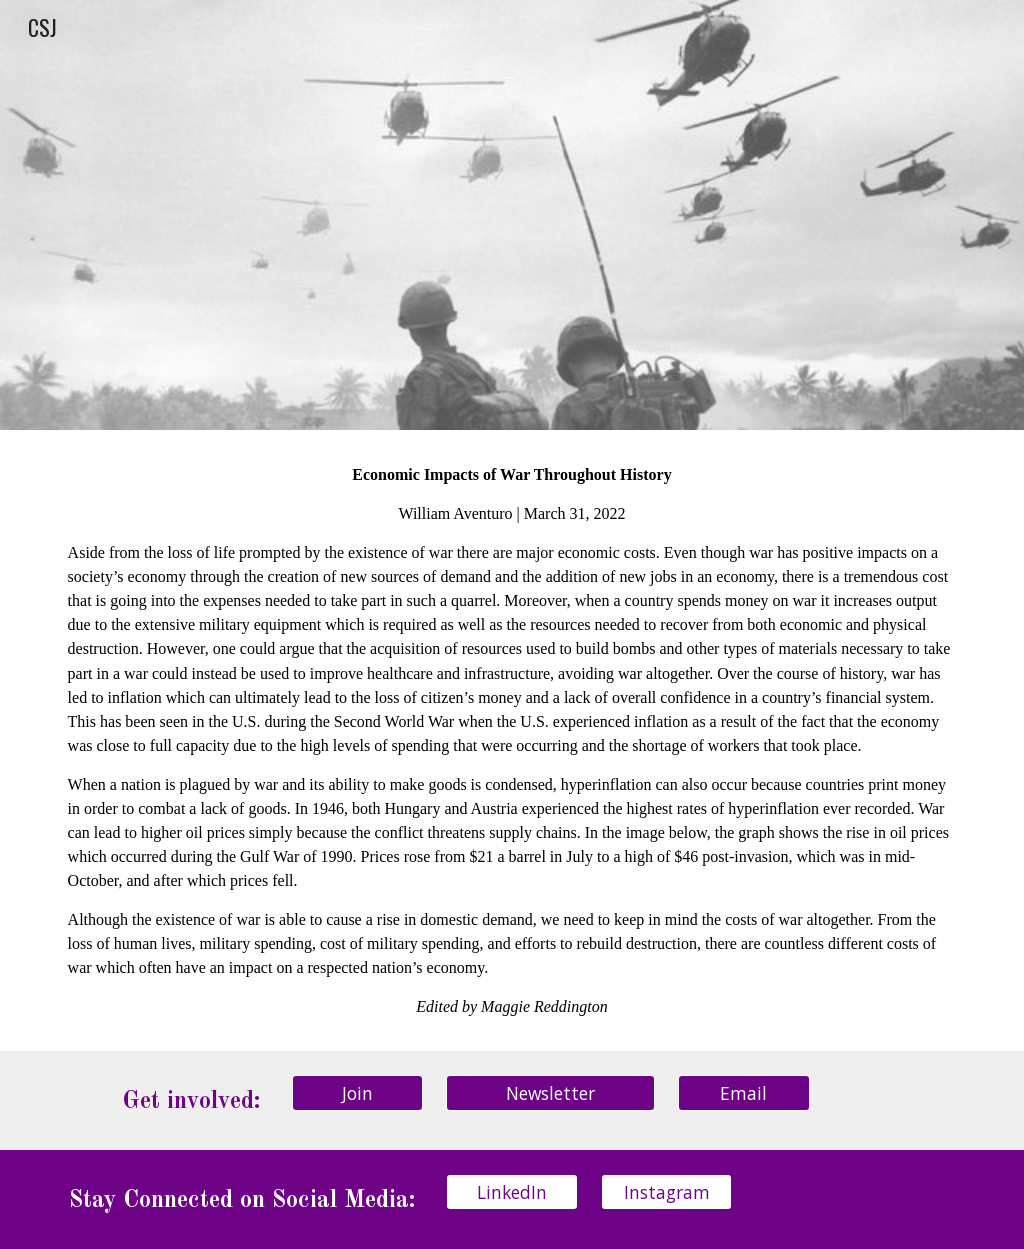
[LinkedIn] (511, 1191)
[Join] (357, 1092)
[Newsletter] (550, 1092)
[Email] (743, 1092)
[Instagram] (666, 1191)
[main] (512, 740)
